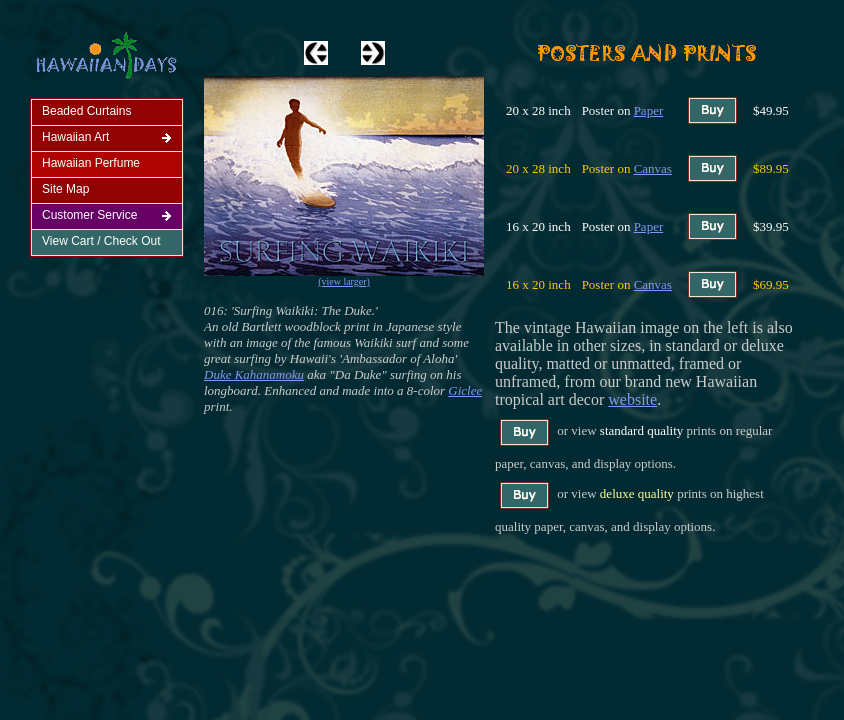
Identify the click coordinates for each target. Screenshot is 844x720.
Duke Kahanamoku (254, 374)
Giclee (465, 390)
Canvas (653, 168)
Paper (649, 110)
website (632, 399)
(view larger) (344, 281)
